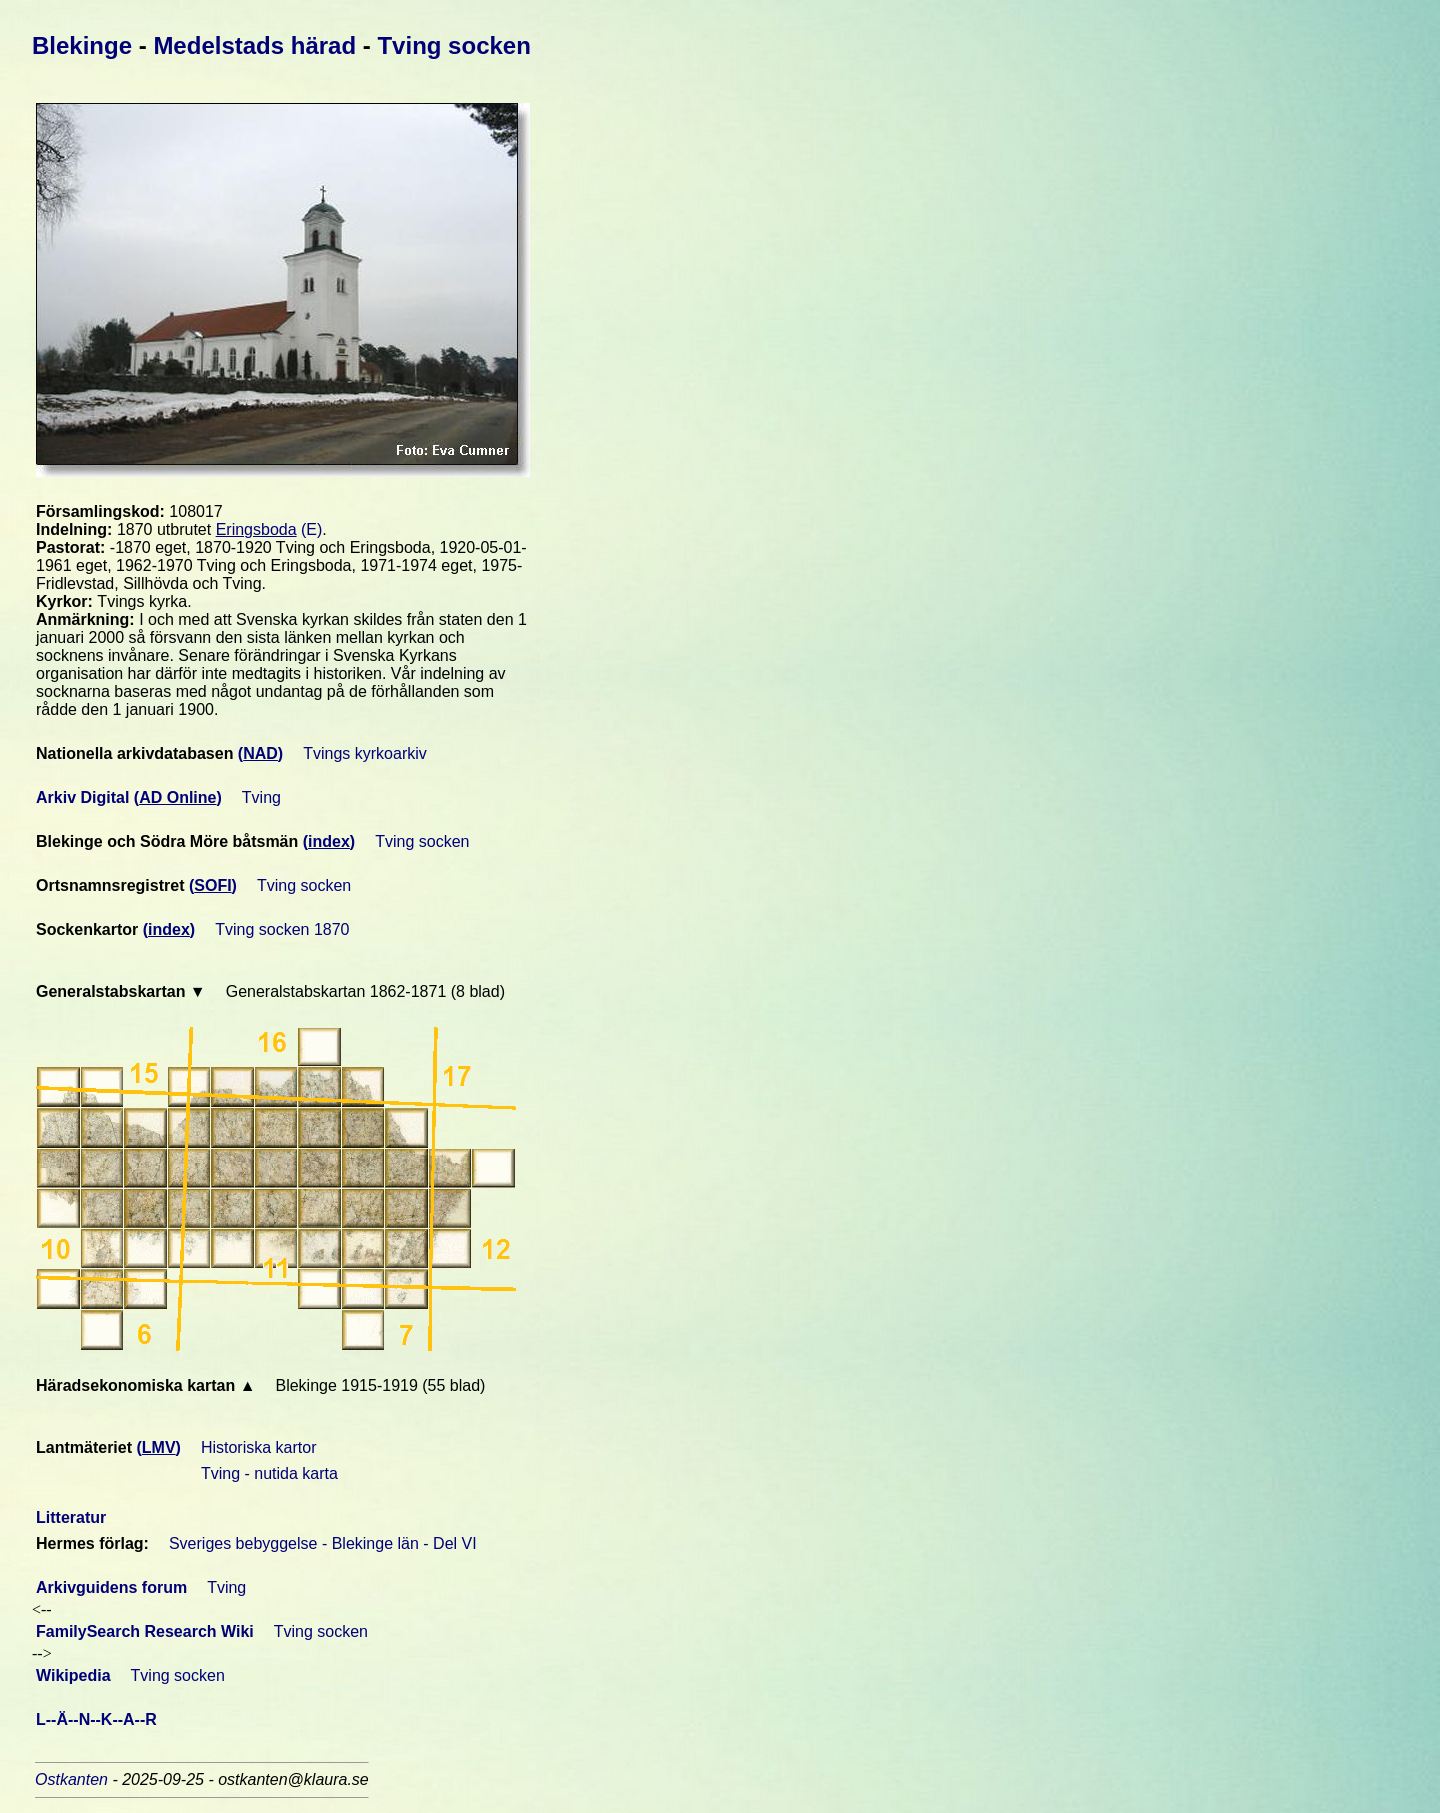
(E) (269, 529)
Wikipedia (73, 1675)
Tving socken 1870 (282, 929)
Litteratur (71, 1517)
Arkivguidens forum (111, 1587)
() (260, 753)
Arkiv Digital (85, 797)
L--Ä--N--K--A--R (98, 1719)
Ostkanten (73, 1779)
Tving (261, 797)
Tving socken (453, 45)
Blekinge (85, 45)
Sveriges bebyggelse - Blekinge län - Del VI (323, 1543)
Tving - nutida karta (269, 1473)
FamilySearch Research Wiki (145, 1631)
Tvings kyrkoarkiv (365, 753)
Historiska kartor (259, 1447)
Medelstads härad (257, 45)
